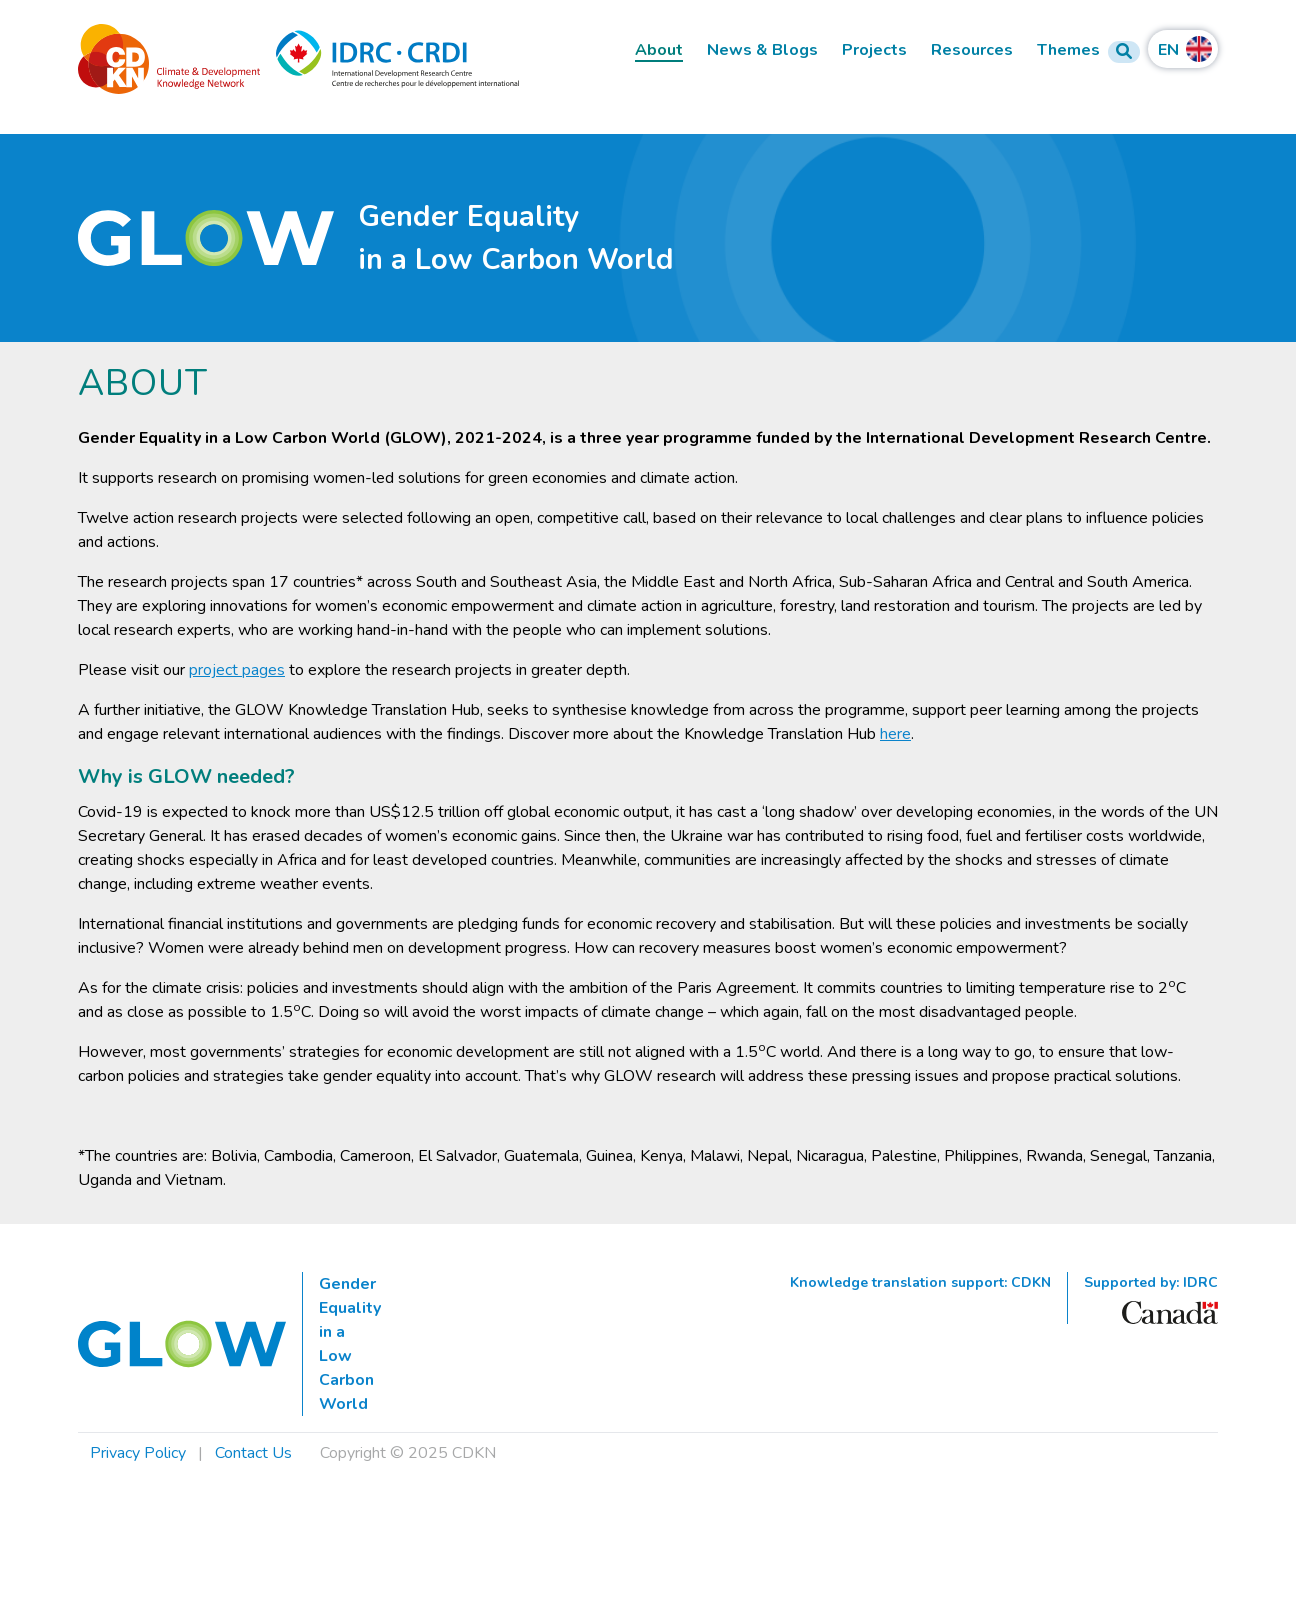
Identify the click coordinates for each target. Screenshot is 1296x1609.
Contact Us (253, 1453)
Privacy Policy (138, 1453)
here (895, 734)
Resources (972, 50)
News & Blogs (762, 50)
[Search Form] (1124, 52)
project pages (237, 670)
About (659, 50)
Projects (874, 50)
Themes (1068, 50)
